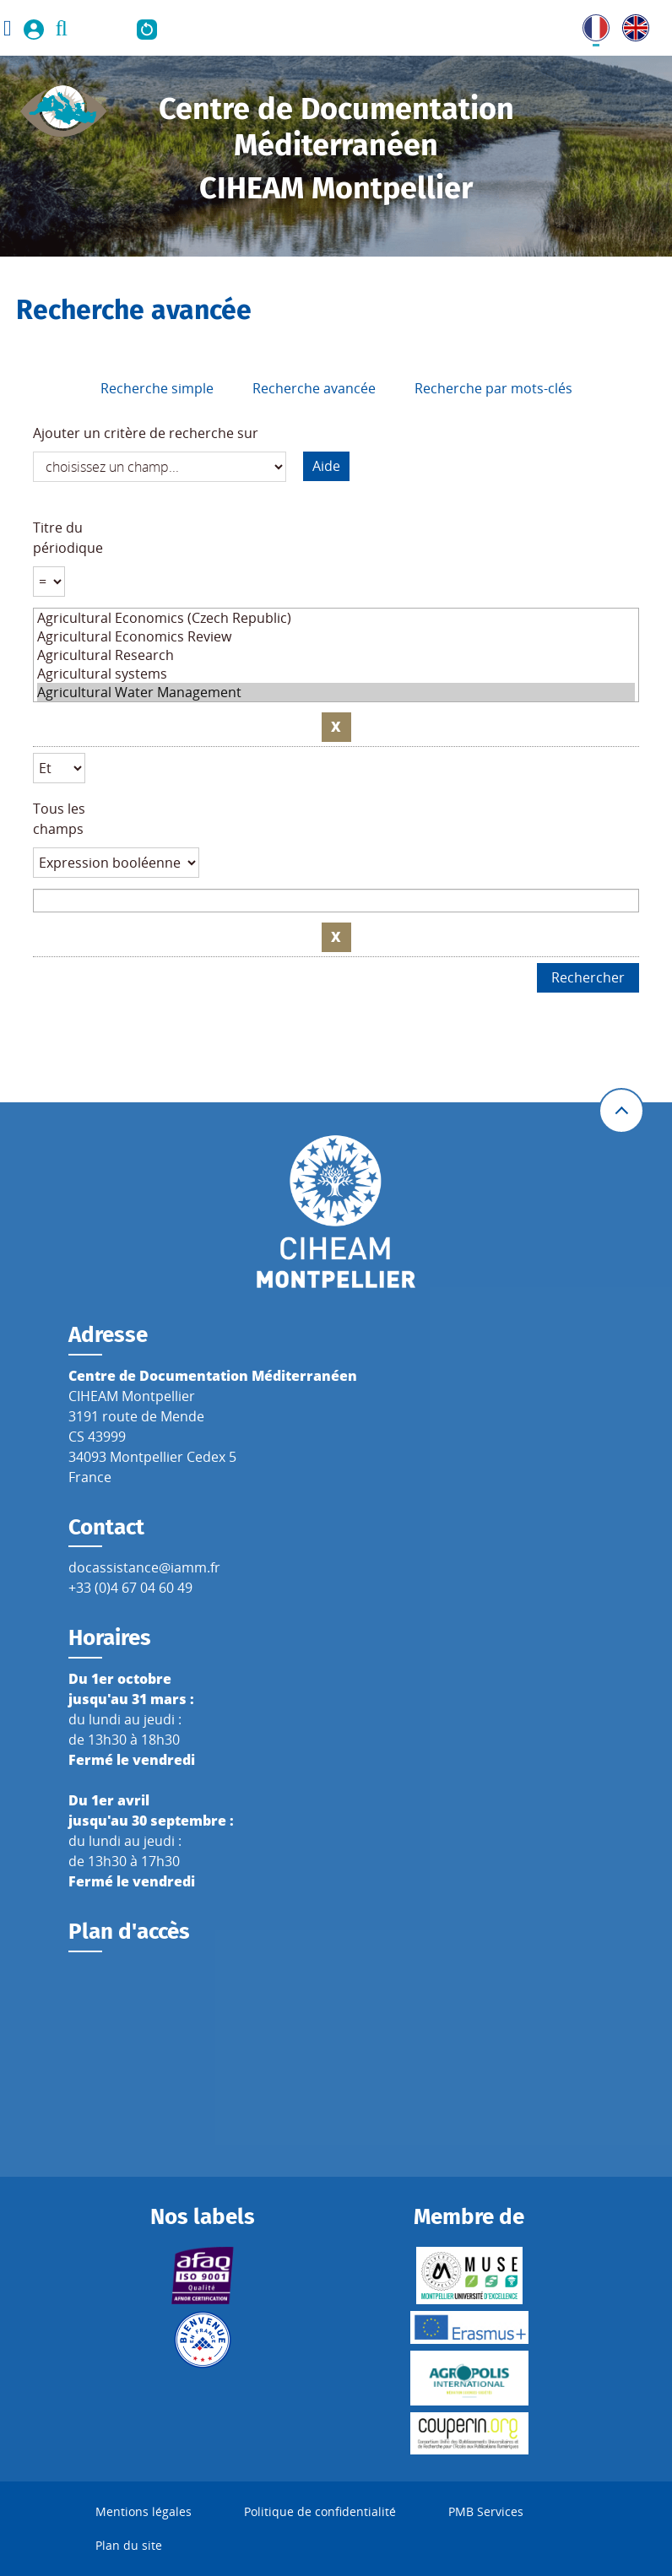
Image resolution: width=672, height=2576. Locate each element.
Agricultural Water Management (336, 692)
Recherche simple (157, 388)
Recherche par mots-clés (493, 388)
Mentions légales (143, 2511)
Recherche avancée (314, 388)
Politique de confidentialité (320, 2511)
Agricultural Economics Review (336, 636)
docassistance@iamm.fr (144, 1567)
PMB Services (485, 2511)
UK (631, 24)
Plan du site (128, 2545)
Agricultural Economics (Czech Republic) (336, 618)
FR (590, 24)
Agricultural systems (336, 673)
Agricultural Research (336, 655)
